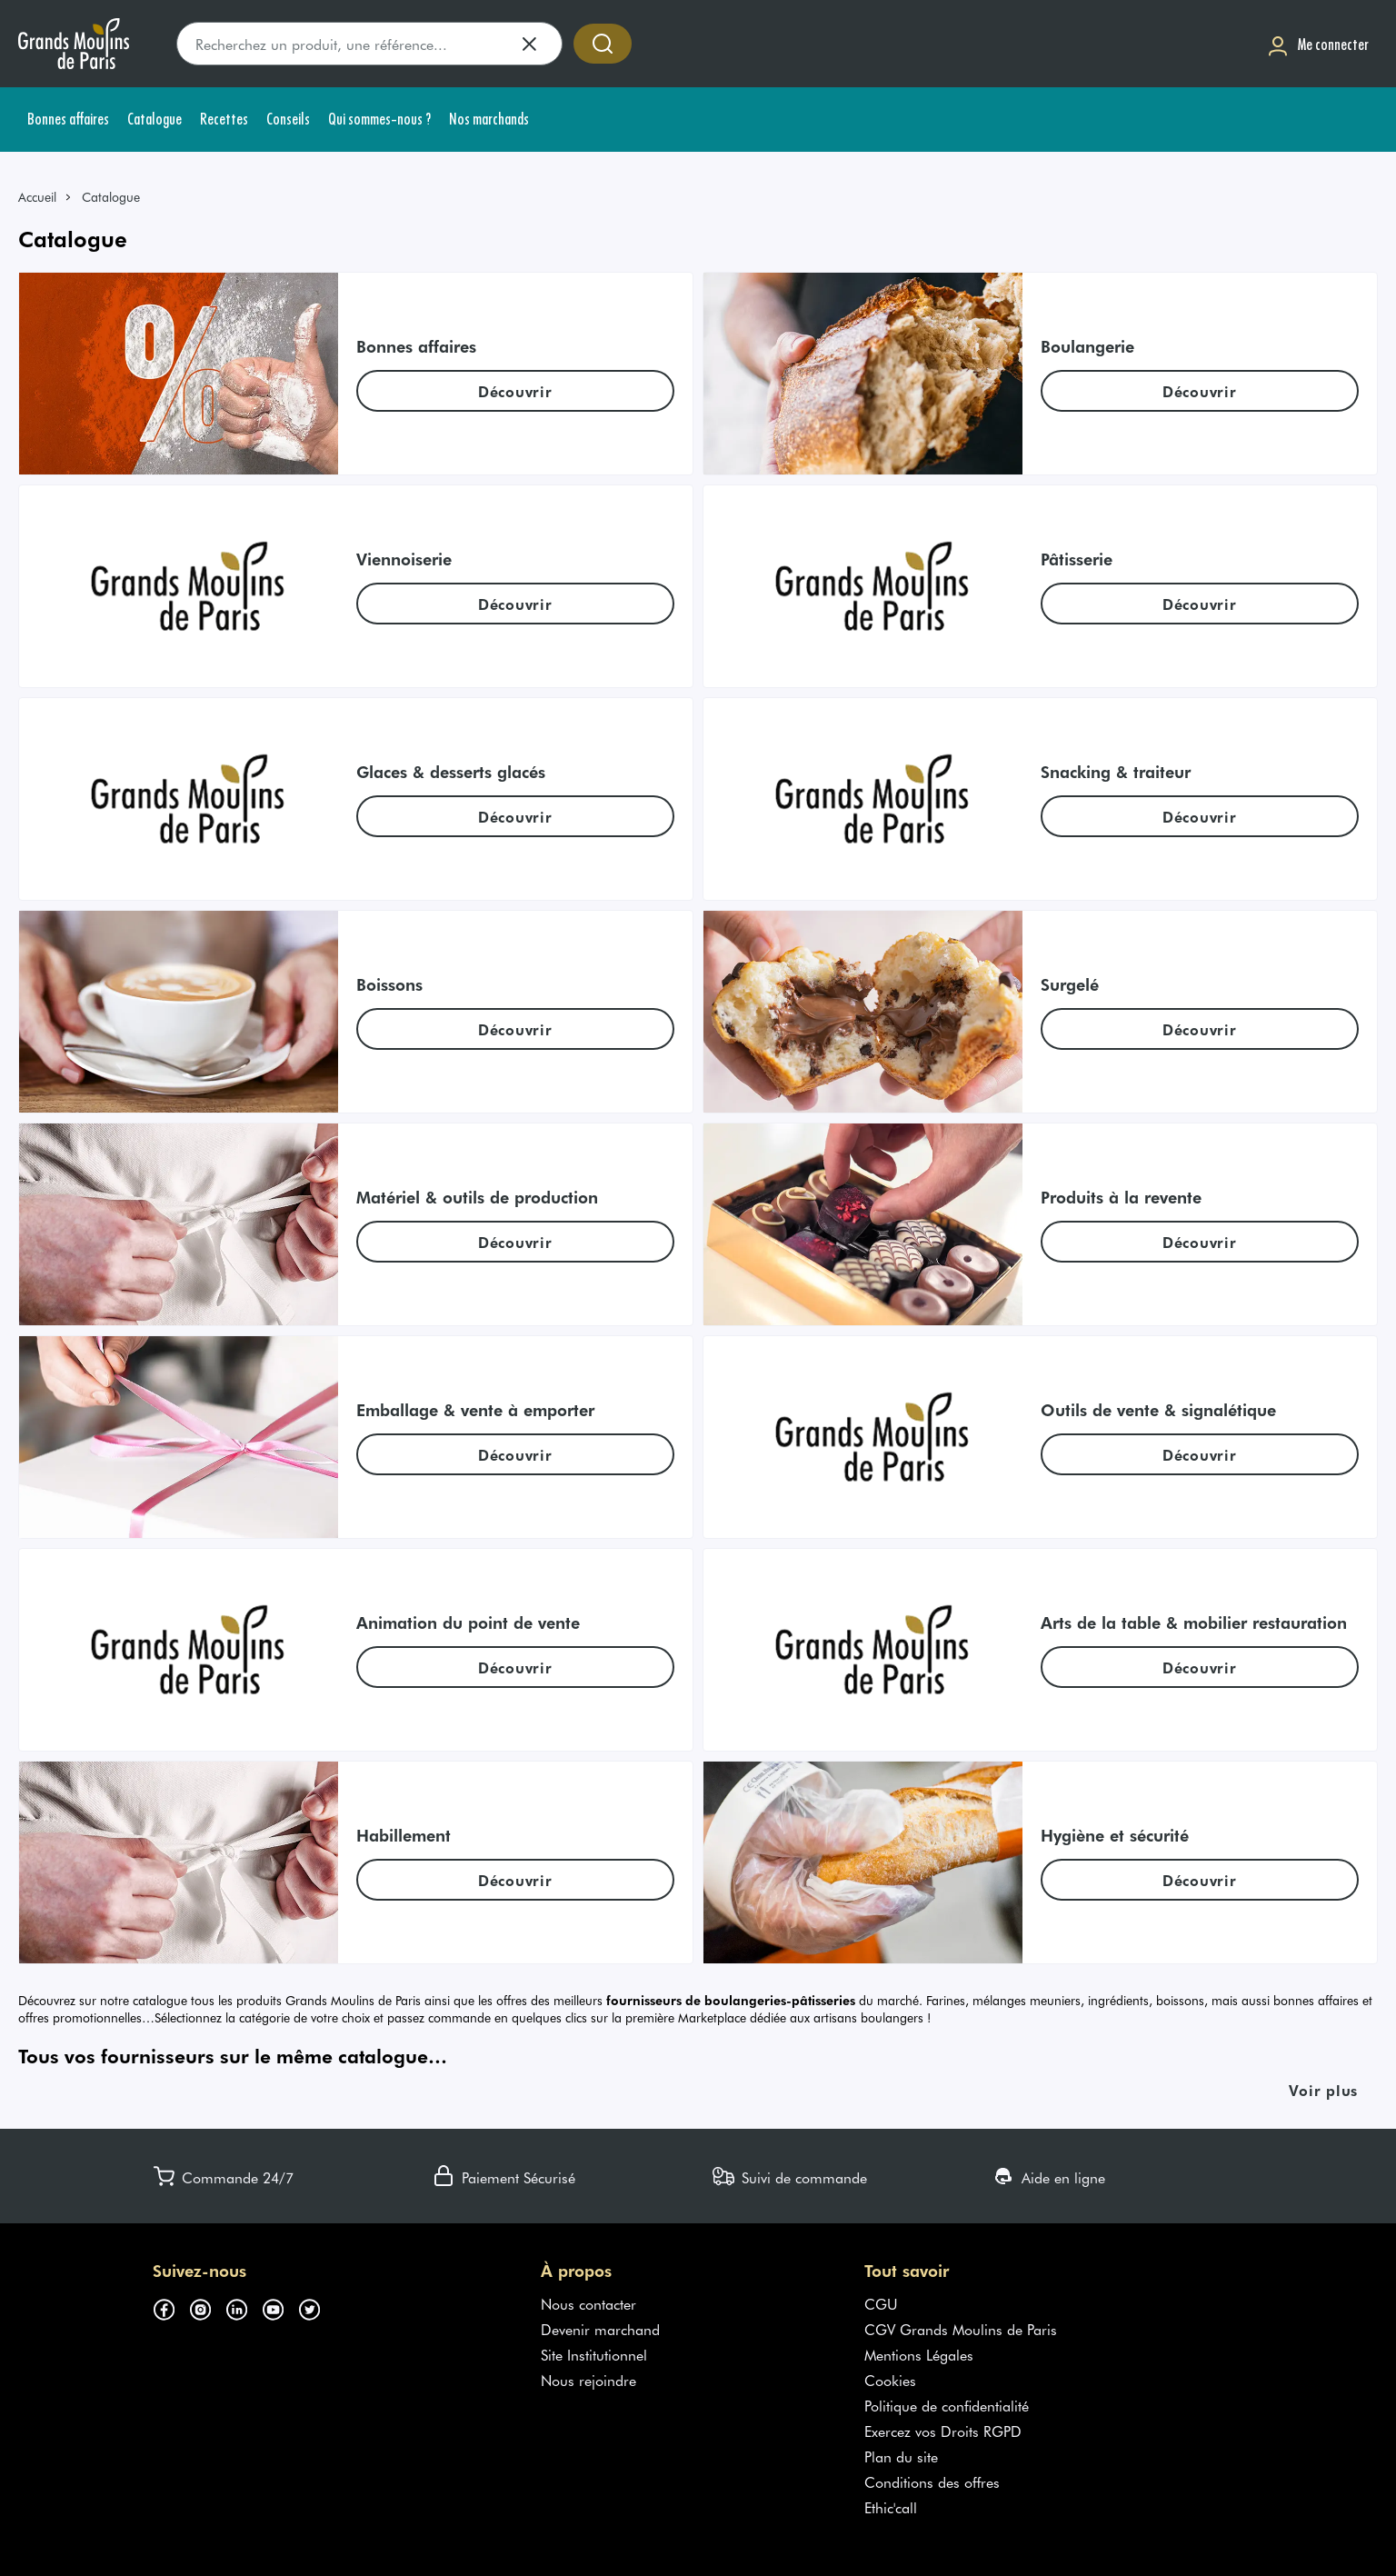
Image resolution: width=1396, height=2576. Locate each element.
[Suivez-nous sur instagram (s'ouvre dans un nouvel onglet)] (207, 2307)
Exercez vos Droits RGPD (943, 2431)
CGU (881, 2303)
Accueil (37, 196)
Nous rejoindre (588, 2380)
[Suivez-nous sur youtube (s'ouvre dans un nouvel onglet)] (280, 2307)
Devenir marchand (600, 2329)
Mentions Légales (918, 2354)
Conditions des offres (932, 2481)
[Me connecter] (1318, 44)
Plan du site (901, 2456)
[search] (369, 43)
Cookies (890, 2380)
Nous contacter (588, 2303)
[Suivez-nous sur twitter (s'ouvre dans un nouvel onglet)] (316, 2307)
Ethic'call (890, 2507)
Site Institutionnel (594, 2354)
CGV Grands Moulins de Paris (960, 2329)
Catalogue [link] (111, 196)
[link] (45, 196)
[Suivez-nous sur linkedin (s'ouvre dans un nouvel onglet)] (243, 2307)
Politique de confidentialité (946, 2405)
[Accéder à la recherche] (602, 44)
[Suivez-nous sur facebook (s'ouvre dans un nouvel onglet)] (171, 2307)
